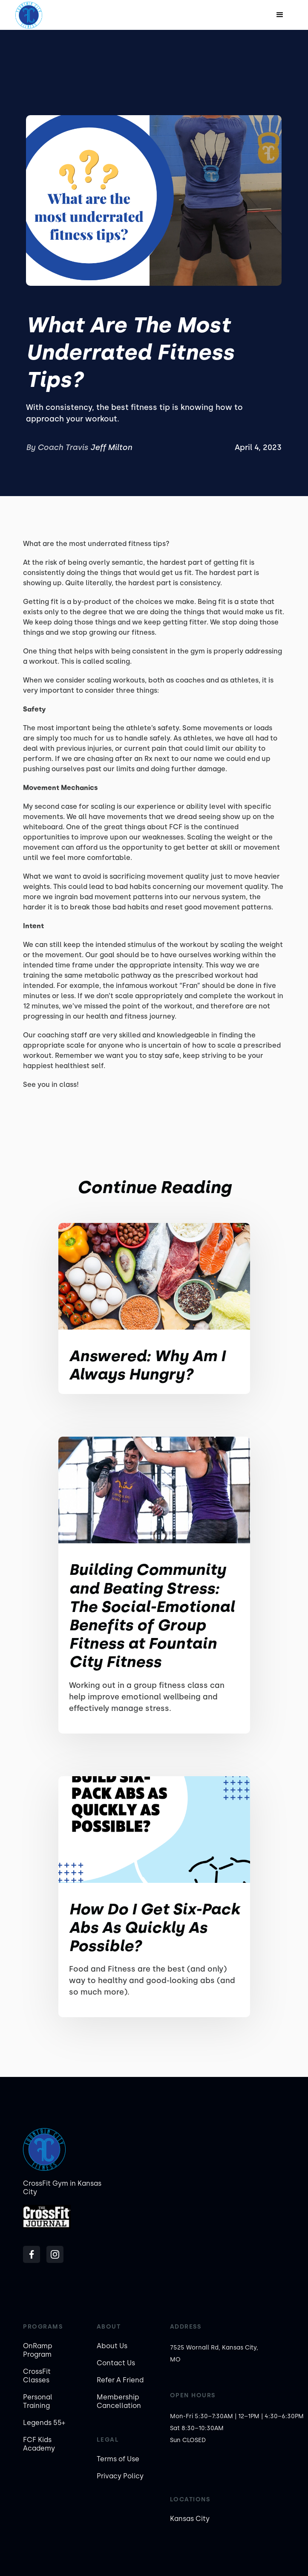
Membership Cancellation (119, 2401)
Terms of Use (118, 2459)
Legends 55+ (44, 2423)
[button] (280, 15)
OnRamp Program (37, 2350)
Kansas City (190, 2519)
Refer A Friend (120, 2380)
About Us (112, 2346)
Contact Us (116, 2363)
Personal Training (37, 2401)
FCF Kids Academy (39, 2444)
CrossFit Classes (37, 2375)
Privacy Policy (120, 2476)
